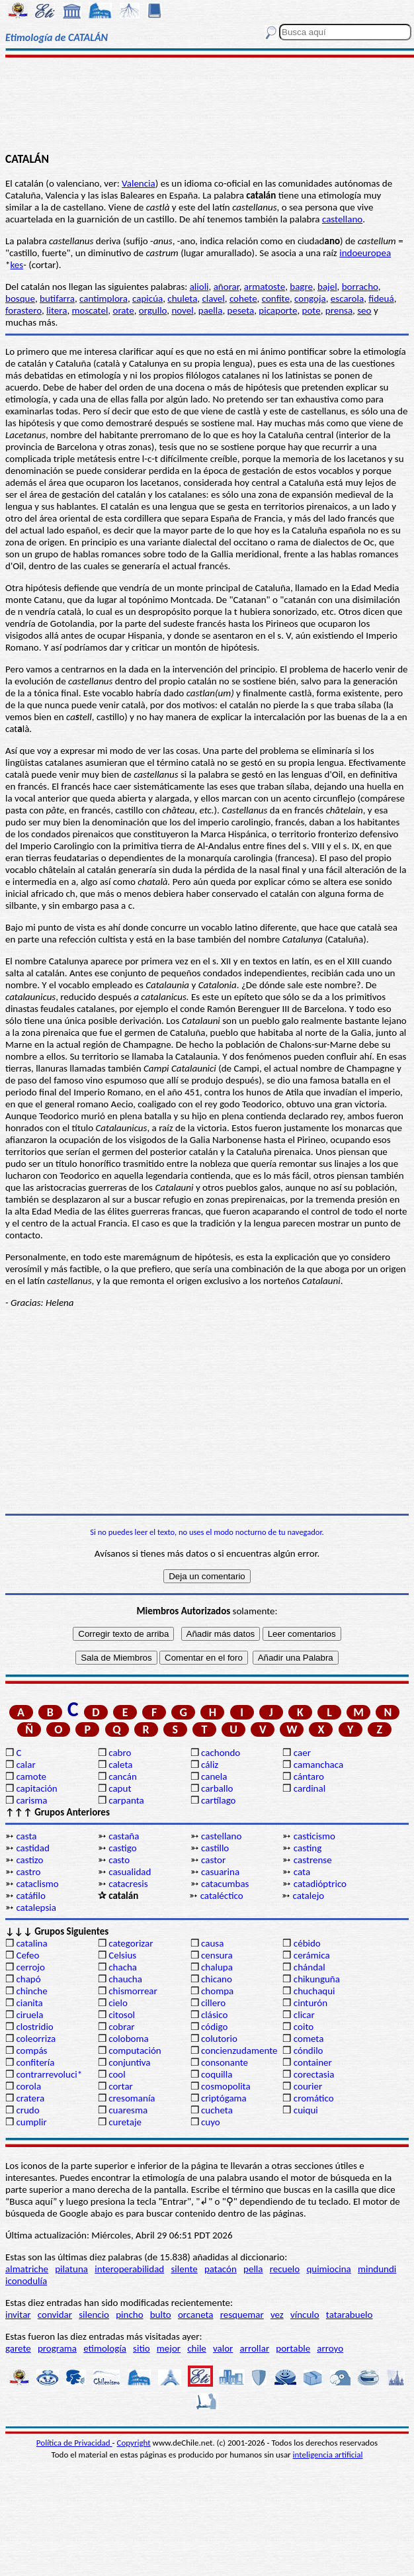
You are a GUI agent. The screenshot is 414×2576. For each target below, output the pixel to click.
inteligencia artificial (328, 2455)
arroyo (330, 2348)
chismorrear (132, 1991)
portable (293, 2348)
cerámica (312, 1955)
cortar (120, 2086)
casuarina (220, 1872)
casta (26, 1836)
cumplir (31, 2122)
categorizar (130, 1943)
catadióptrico (320, 1884)
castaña (123, 1836)
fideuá (380, 298)
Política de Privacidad (74, 2443)
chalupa (217, 1967)
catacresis (127, 1884)
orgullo (153, 310)
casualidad (129, 1872)
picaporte (278, 310)
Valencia (138, 183)
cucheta (217, 2110)
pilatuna (71, 2269)
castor (213, 1860)
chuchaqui (314, 1991)
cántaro (309, 1776)
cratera (30, 2098)
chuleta (182, 298)
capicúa (147, 298)
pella (253, 2269)
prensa (338, 310)
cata (302, 1872)
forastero (23, 310)
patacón (220, 2269)
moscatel (90, 310)
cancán (122, 1776)
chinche (31, 1991)
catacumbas (225, 1884)
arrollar (255, 2348)
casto (119, 1860)
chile (196, 2348)
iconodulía (26, 2281)
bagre (301, 287)
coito (303, 2027)
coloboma (128, 2039)
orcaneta (196, 2315)
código (214, 2027)
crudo (27, 2110)
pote (311, 310)
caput (119, 1788)
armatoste (264, 287)
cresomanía (131, 2098)
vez (277, 2315)
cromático (314, 2098)
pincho (129, 2315)
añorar (226, 287)
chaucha (125, 1979)
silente (184, 2269)
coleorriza (36, 2039)
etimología (104, 2348)
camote (31, 1776)
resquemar (242, 2315)
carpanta (126, 1800)
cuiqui (306, 2110)
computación (134, 2050)
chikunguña (317, 1979)
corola (28, 2086)
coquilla (216, 2074)
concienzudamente (239, 2050)
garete (18, 2348)
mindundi (377, 2269)
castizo (29, 1860)
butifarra (57, 298)
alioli (199, 287)
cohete (243, 298)
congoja (310, 298)
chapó (28, 1979)
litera (56, 310)
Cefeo (27, 1955)
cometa (309, 2039)
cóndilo (308, 2050)
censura (217, 1955)
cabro (119, 1753)
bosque (20, 298)
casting (307, 1848)
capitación (36, 1788)
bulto (160, 2315)
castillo (215, 1848)
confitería (35, 2062)
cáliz (209, 1765)
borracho (360, 287)
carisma (31, 1800)
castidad (32, 1848)
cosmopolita (226, 2086)
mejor (169, 2348)
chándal (309, 1967)
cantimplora (103, 298)
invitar (18, 2315)
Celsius (122, 1955)
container (313, 2062)
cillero (213, 2003)
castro (28, 1872)
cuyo (210, 2122)
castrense (313, 1860)
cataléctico (221, 1896)
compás (31, 2050)
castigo (122, 1848)
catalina (31, 1943)
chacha (122, 1967)
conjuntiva (129, 2062)
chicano (216, 1979)
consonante (224, 2062)
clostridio (34, 2027)
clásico (214, 2015)
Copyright (134, 2443)
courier (308, 2086)
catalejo (308, 1896)
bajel (327, 287)
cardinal (309, 1788)
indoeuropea (365, 253)
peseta (241, 310)
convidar (55, 2315)
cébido (307, 1943)
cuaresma (127, 2110)
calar (25, 1765)
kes (16, 265)
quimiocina (328, 2269)
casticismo (314, 1836)
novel (182, 310)
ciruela (29, 2015)
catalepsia (36, 1907)
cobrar (121, 2027)
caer (302, 1753)
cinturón (310, 2003)
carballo (217, 1788)
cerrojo (30, 1967)
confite (276, 298)
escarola (347, 298)
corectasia (314, 2074)
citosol (121, 2015)
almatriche (26, 2269)
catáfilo (31, 1896)
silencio (94, 2315)
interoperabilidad (129, 2269)
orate (123, 310)
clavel (213, 298)
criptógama (224, 2098)
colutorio (219, 2039)
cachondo (220, 1753)
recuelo (285, 2269)
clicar (304, 2015)
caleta (120, 1765)
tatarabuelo (349, 2315)
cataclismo (37, 1884)
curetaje (125, 2122)
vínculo (304, 2315)
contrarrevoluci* (49, 2074)
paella (210, 310)
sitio (141, 2348)
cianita (29, 2003)
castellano (342, 219)
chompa (217, 1991)
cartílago (218, 1800)
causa (212, 1943)
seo (364, 310)
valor (223, 2348)
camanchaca (318, 1765)
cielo (118, 2003)
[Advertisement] (207, 104)
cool (116, 2074)
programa (57, 2348)
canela (214, 1776)
